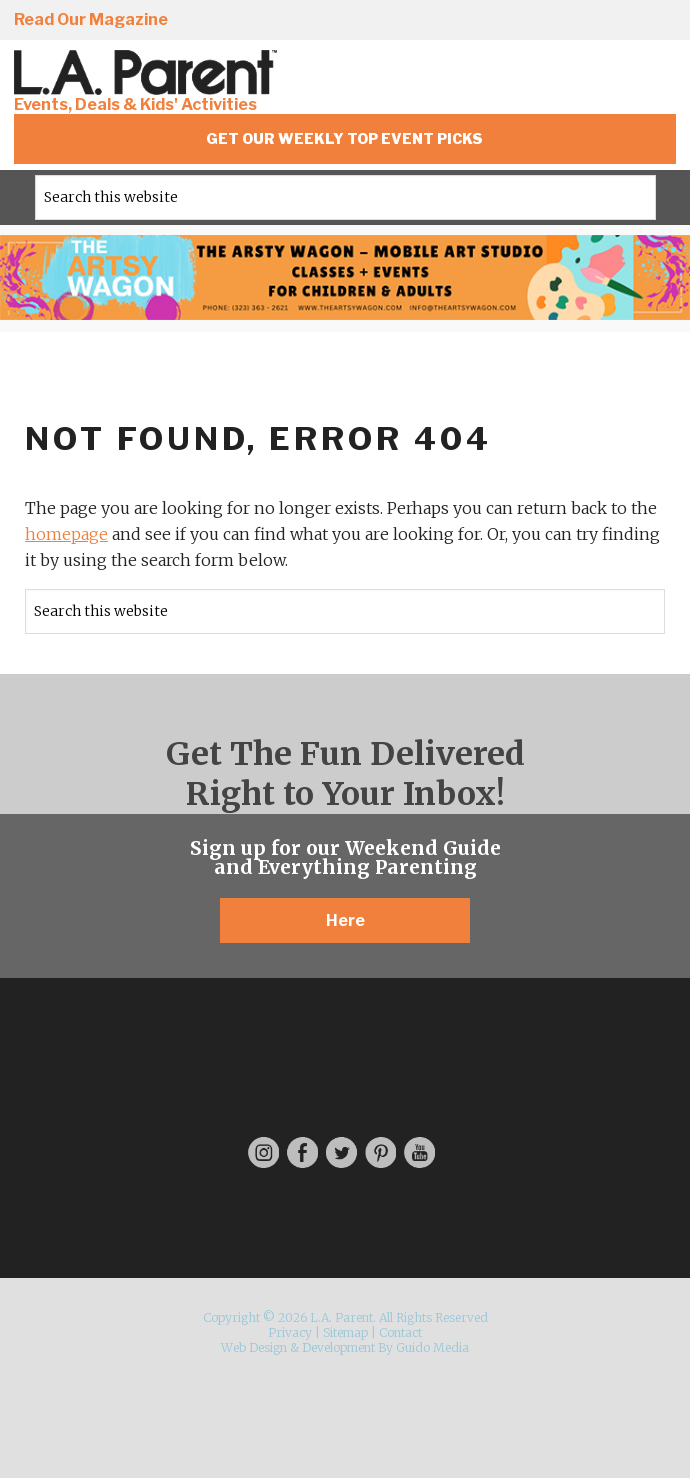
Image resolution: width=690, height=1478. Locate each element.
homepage (66, 534)
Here (345, 920)
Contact (400, 1332)
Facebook (483, 21)
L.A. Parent (149, 72)
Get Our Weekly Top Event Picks (344, 138)
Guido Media (432, 1347)
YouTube (654, 21)
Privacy (290, 1332)
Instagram (426, 21)
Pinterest (597, 21)
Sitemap (345, 1332)
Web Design (254, 1347)
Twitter (540, 21)
